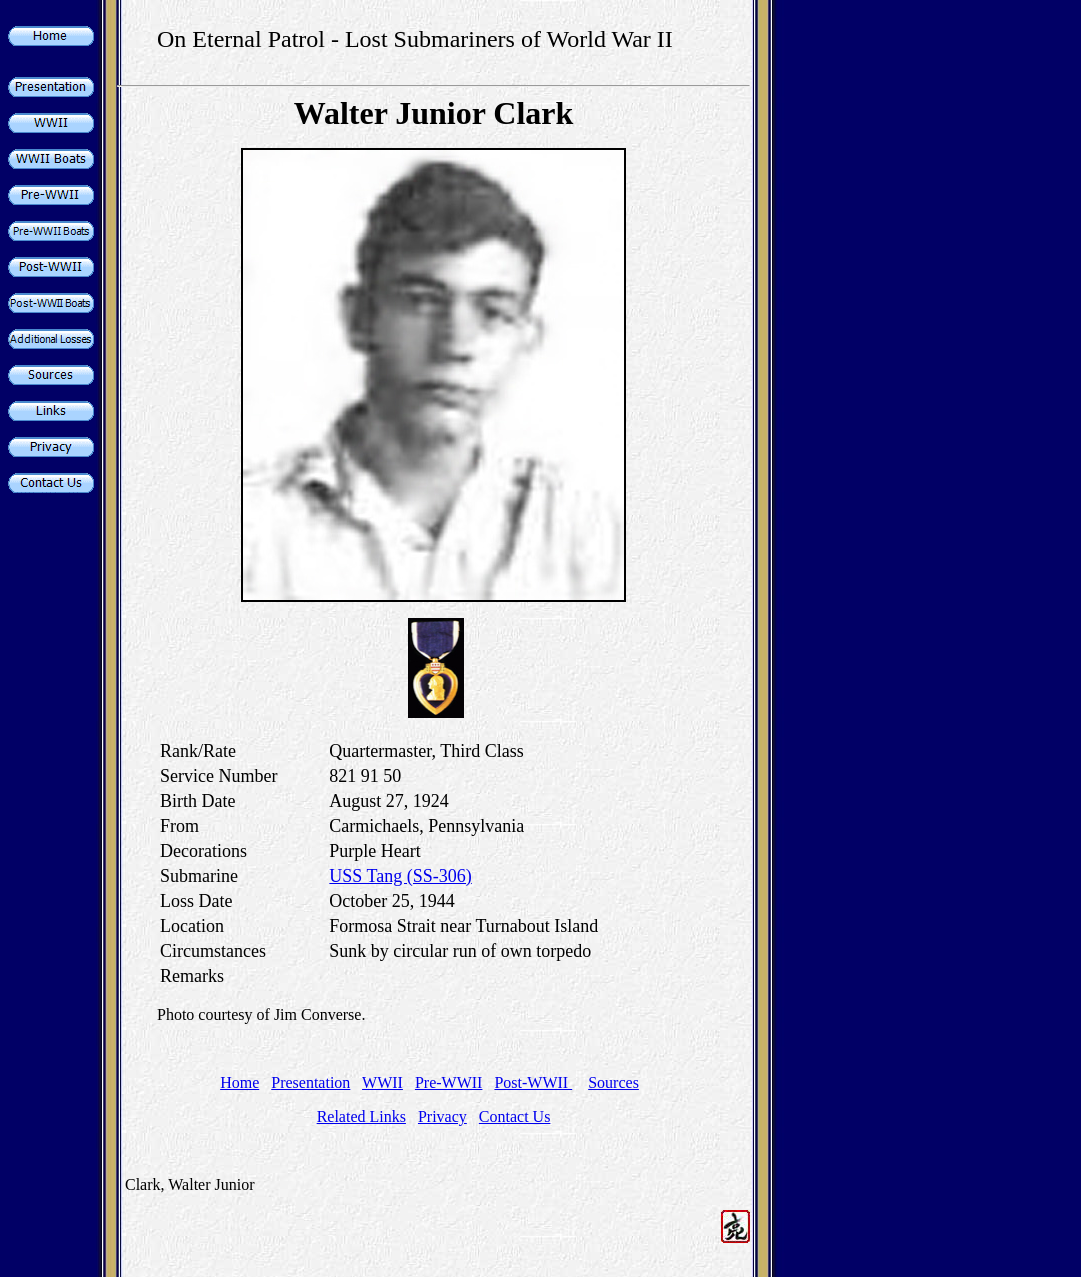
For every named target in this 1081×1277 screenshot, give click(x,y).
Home (239, 1082)
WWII (382, 1082)
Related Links (361, 1116)
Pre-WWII (449, 1082)
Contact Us (515, 1116)
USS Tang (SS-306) (400, 876)
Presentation (310, 1082)
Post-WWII (533, 1082)
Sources (613, 1082)
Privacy (442, 1116)
